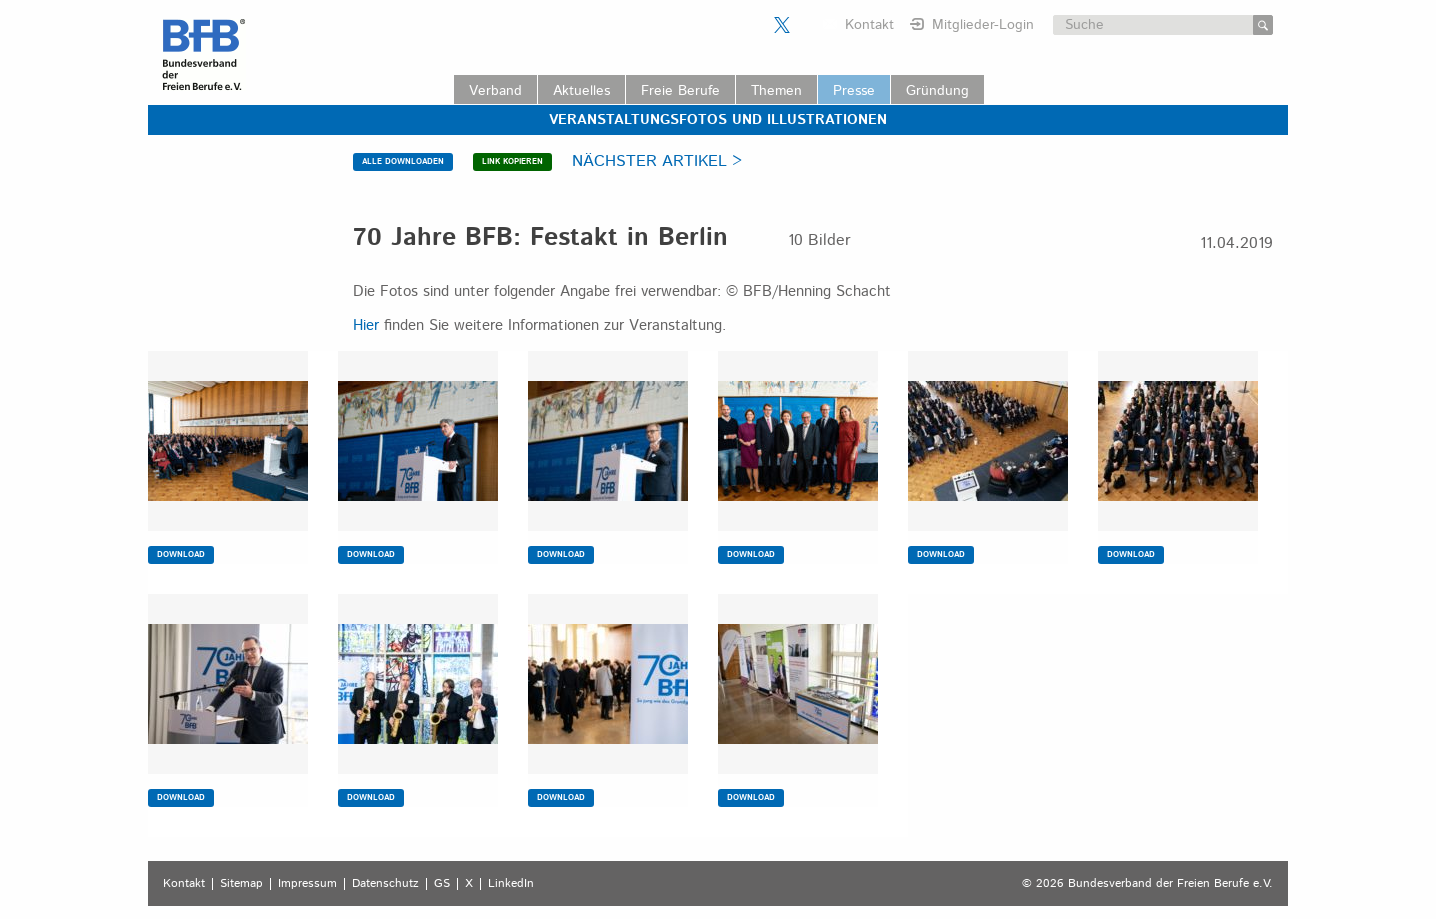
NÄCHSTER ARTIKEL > (657, 161)
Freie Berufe (680, 91)
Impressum (307, 884)
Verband (495, 91)
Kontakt (869, 25)
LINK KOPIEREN (512, 161)
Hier (366, 325)
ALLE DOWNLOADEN (403, 161)
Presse (854, 91)
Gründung (937, 91)
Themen (776, 91)
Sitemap (241, 884)
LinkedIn (511, 884)
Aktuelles (581, 91)
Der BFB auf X (782, 25)
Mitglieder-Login (983, 25)
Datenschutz (385, 884)
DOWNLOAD (181, 554)
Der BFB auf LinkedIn (807, 25)
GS (442, 884)
